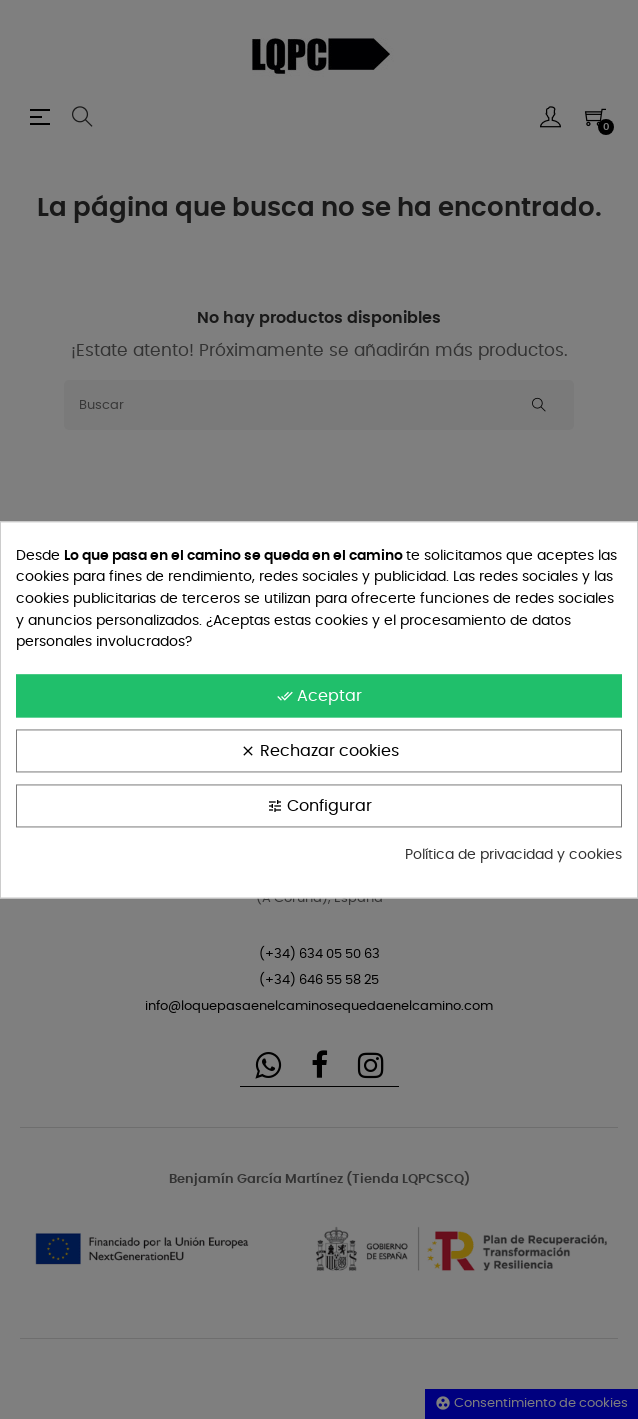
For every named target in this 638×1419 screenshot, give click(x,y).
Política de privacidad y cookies (513, 855)
